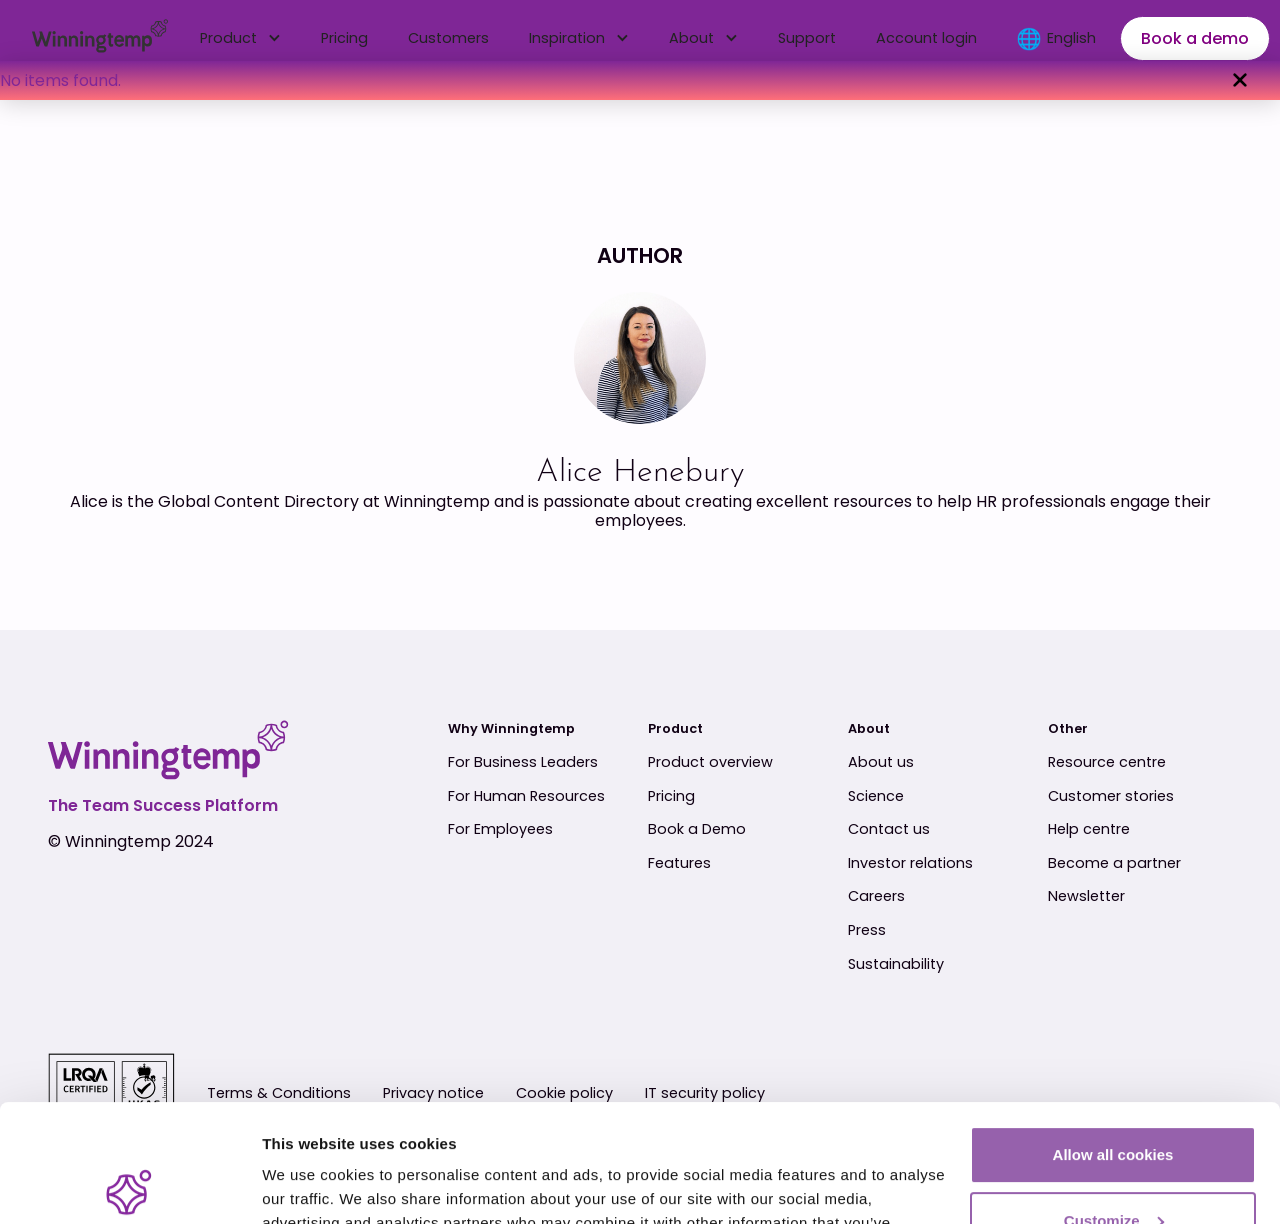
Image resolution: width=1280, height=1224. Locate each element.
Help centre (1089, 830)
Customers (448, 38)
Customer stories (1111, 797)
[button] (240, 38)
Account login (926, 38)
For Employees (500, 830)
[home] (100, 39)
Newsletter (1086, 897)
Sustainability (896, 965)
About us (881, 763)
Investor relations (910, 864)
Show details (308, 1184)
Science (876, 797)
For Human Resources (526, 797)
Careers (876, 897)
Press (867, 931)
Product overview (710, 763)
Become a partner (1114, 864)
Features (679, 864)
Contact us (889, 830)
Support (807, 38)
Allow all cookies (1113, 1037)
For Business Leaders (523, 763)
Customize (1114, 1102)
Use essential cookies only (1113, 1168)
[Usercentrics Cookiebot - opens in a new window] (129, 1185)
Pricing (344, 38)
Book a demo (1195, 38)
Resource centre (1107, 763)
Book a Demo (697, 830)
